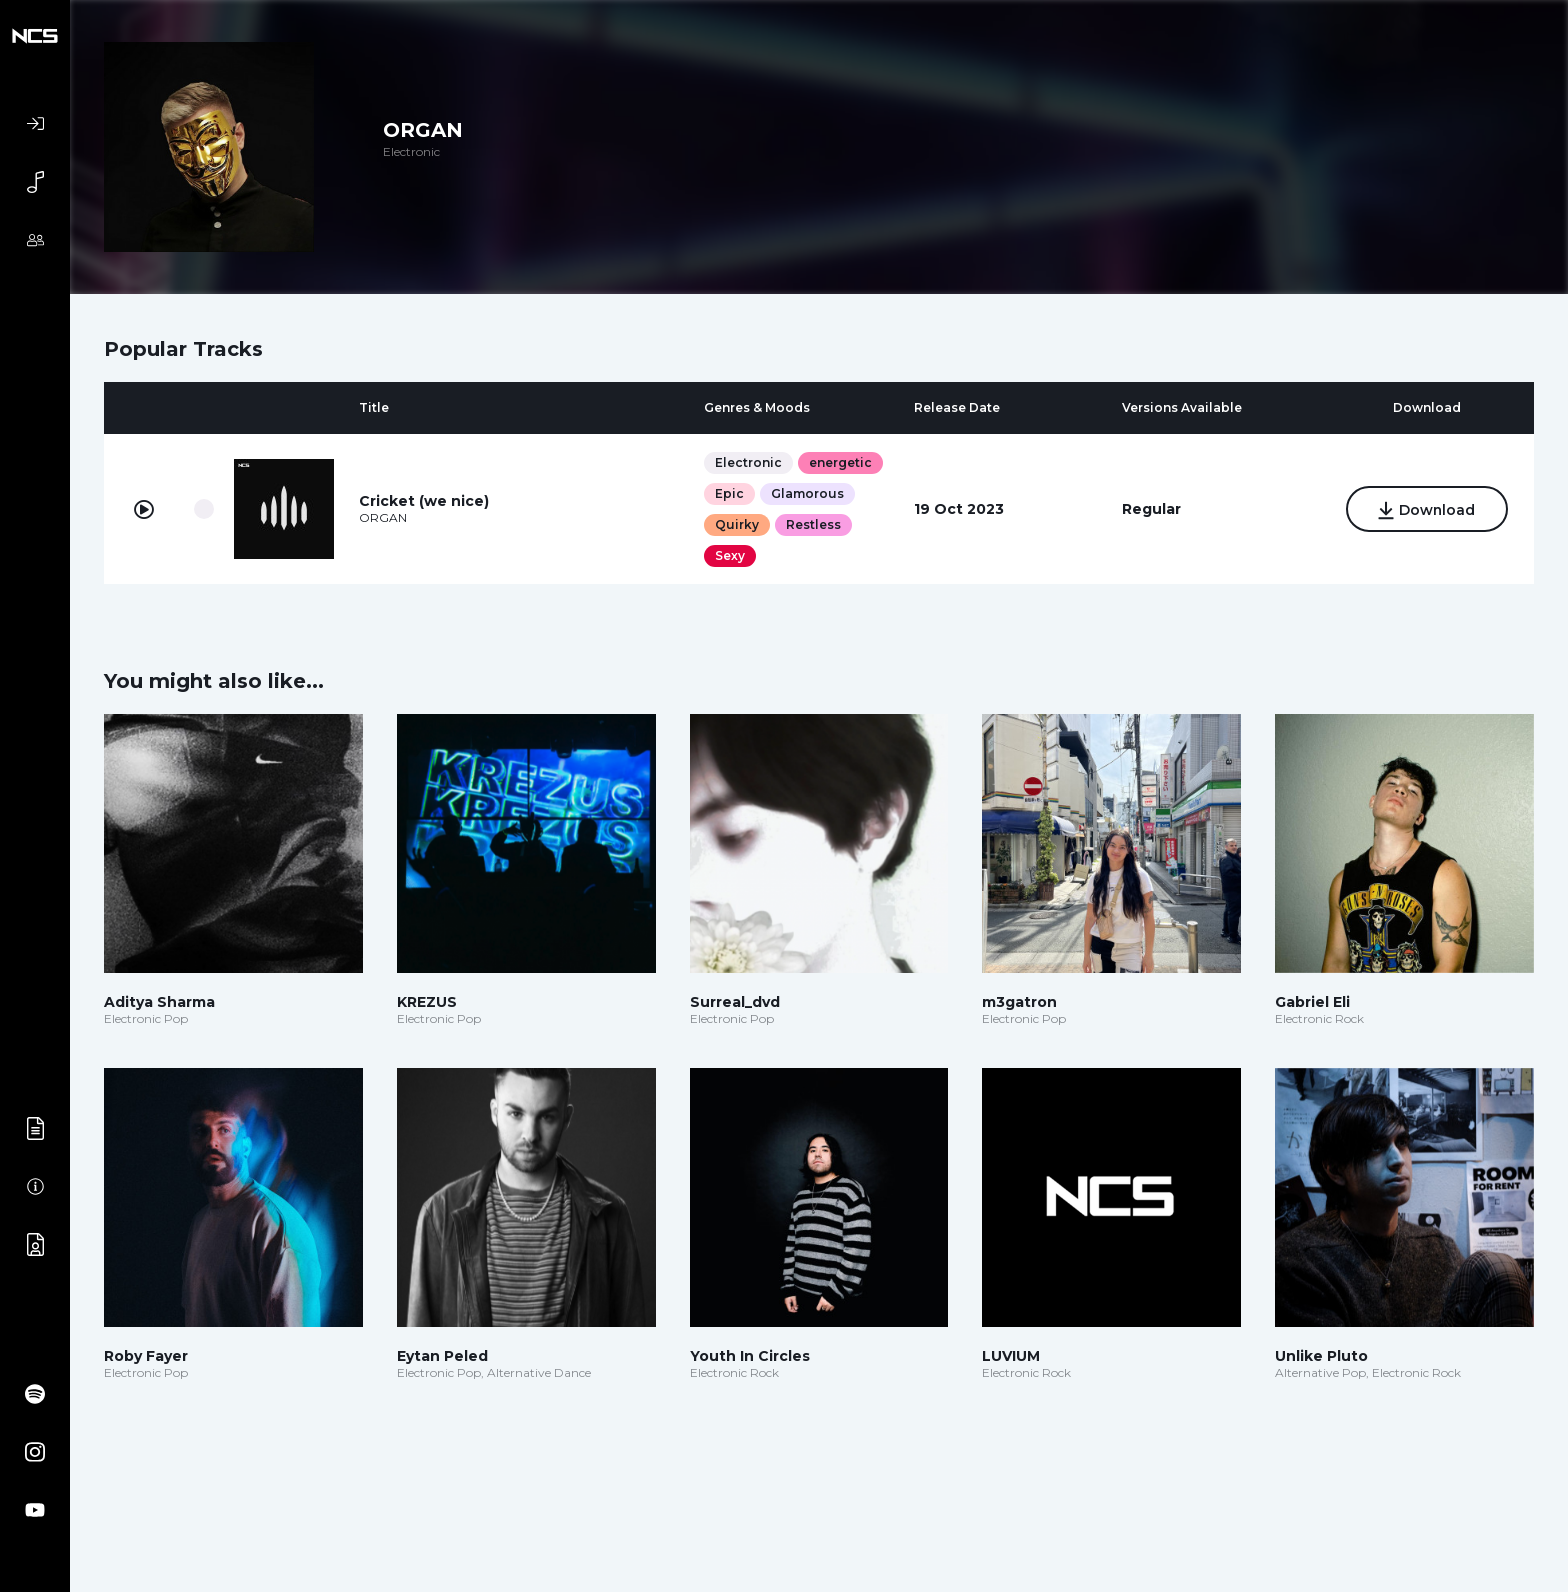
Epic (729, 493)
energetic (840, 462)
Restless (813, 524)
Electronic (748, 462)
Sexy (730, 555)
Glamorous (807, 493)
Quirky (737, 524)
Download (1427, 511)
